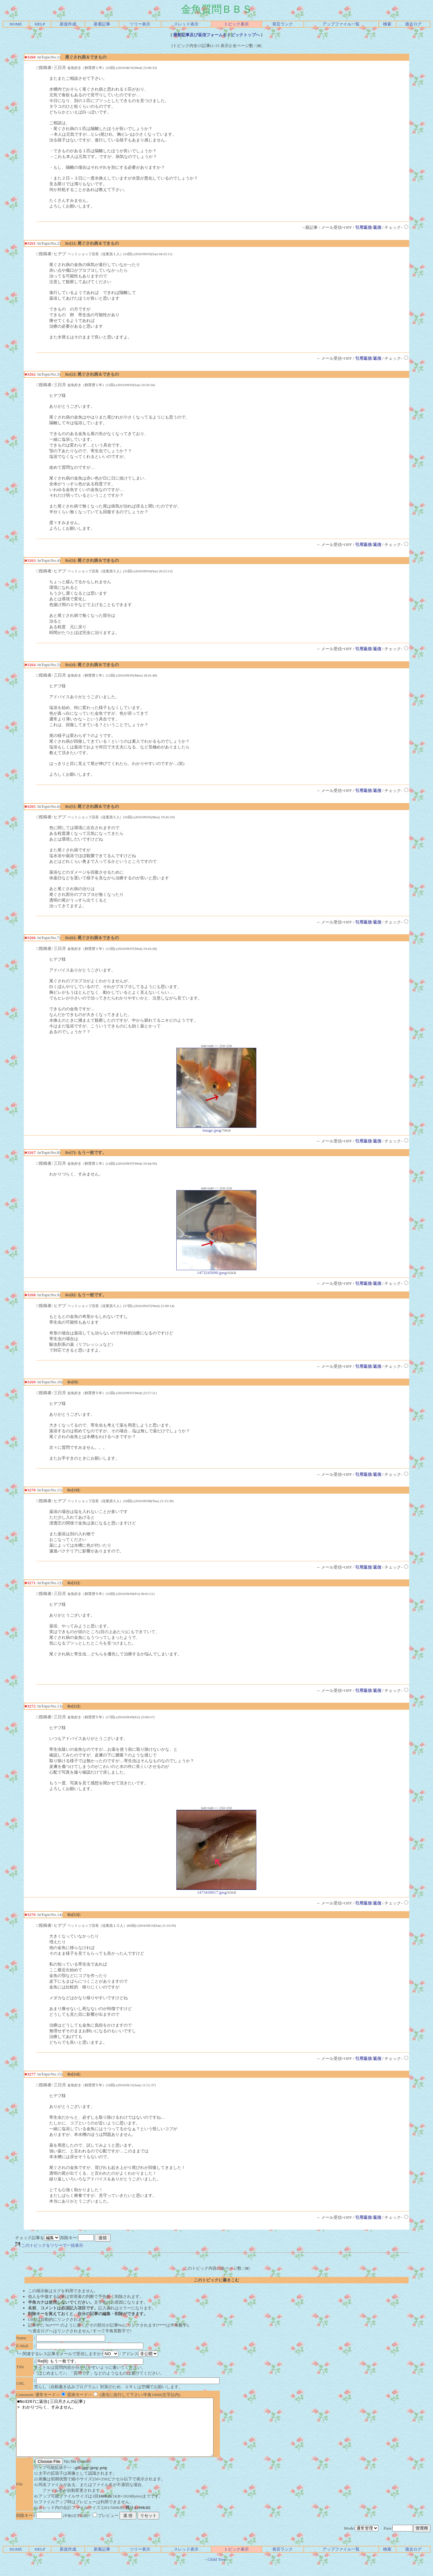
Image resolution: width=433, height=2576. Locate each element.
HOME (16, 24)
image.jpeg (216, 1128)
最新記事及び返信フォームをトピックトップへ (216, 34)
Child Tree (216, 2570)
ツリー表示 (140, 24)
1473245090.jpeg (216, 1270)
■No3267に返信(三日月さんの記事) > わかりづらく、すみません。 (126, 2433)
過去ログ (413, 24)
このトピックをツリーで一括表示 (49, 2245)
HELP (40, 24)
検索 (387, 24)
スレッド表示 (186, 24)
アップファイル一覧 (341, 24)
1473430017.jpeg (216, 1890)
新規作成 (68, 24)
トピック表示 (236, 24)
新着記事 (102, 24)
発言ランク (282, 24)
